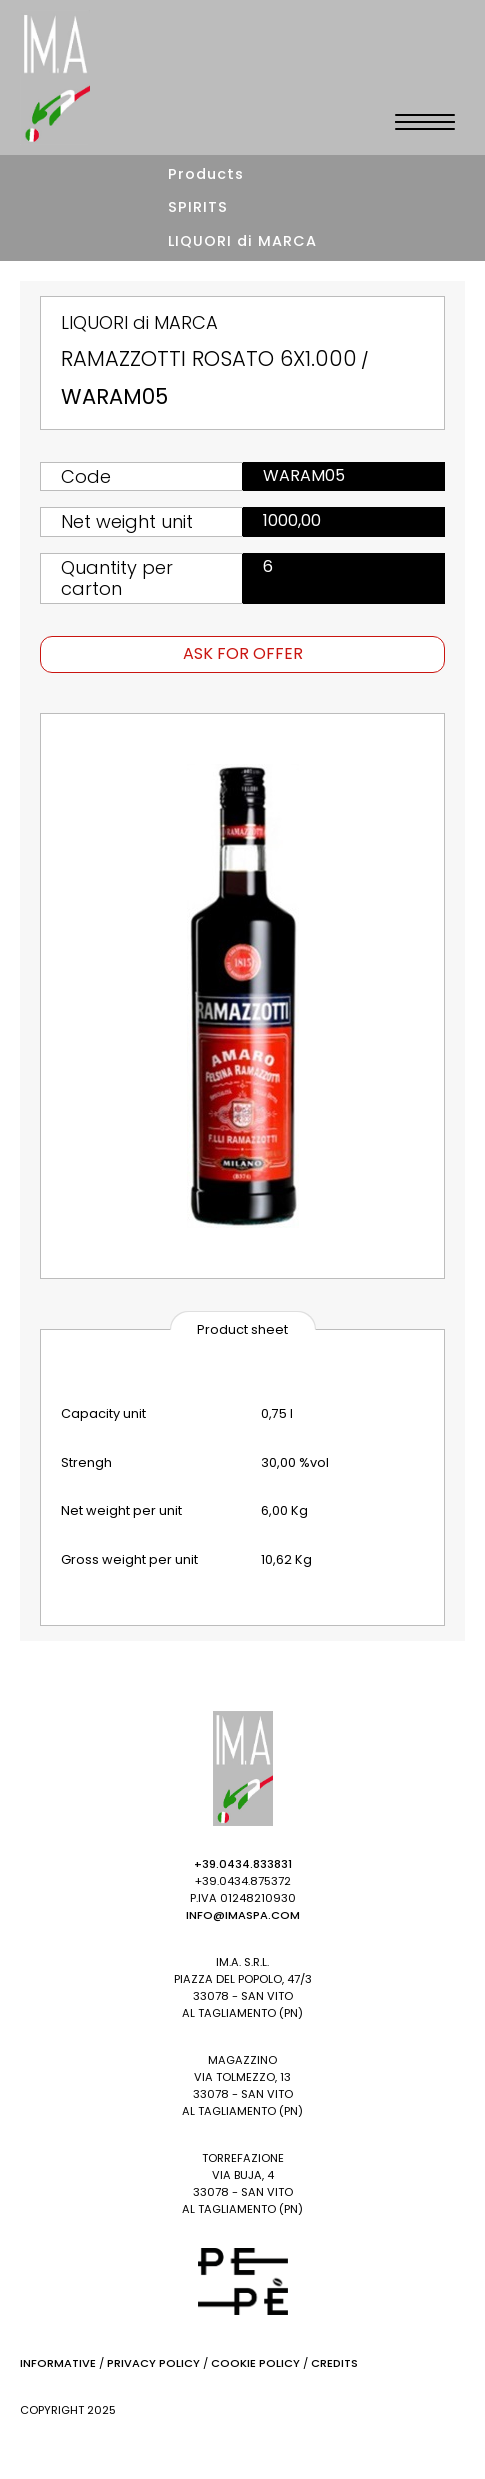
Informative (58, 2363)
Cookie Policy (255, 2363)
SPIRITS (198, 207)
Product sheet (242, 1329)
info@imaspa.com (243, 1915)
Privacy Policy (153, 2363)
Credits (334, 2363)
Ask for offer (243, 653)
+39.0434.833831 (243, 1864)
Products (206, 174)
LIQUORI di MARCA (242, 241)
